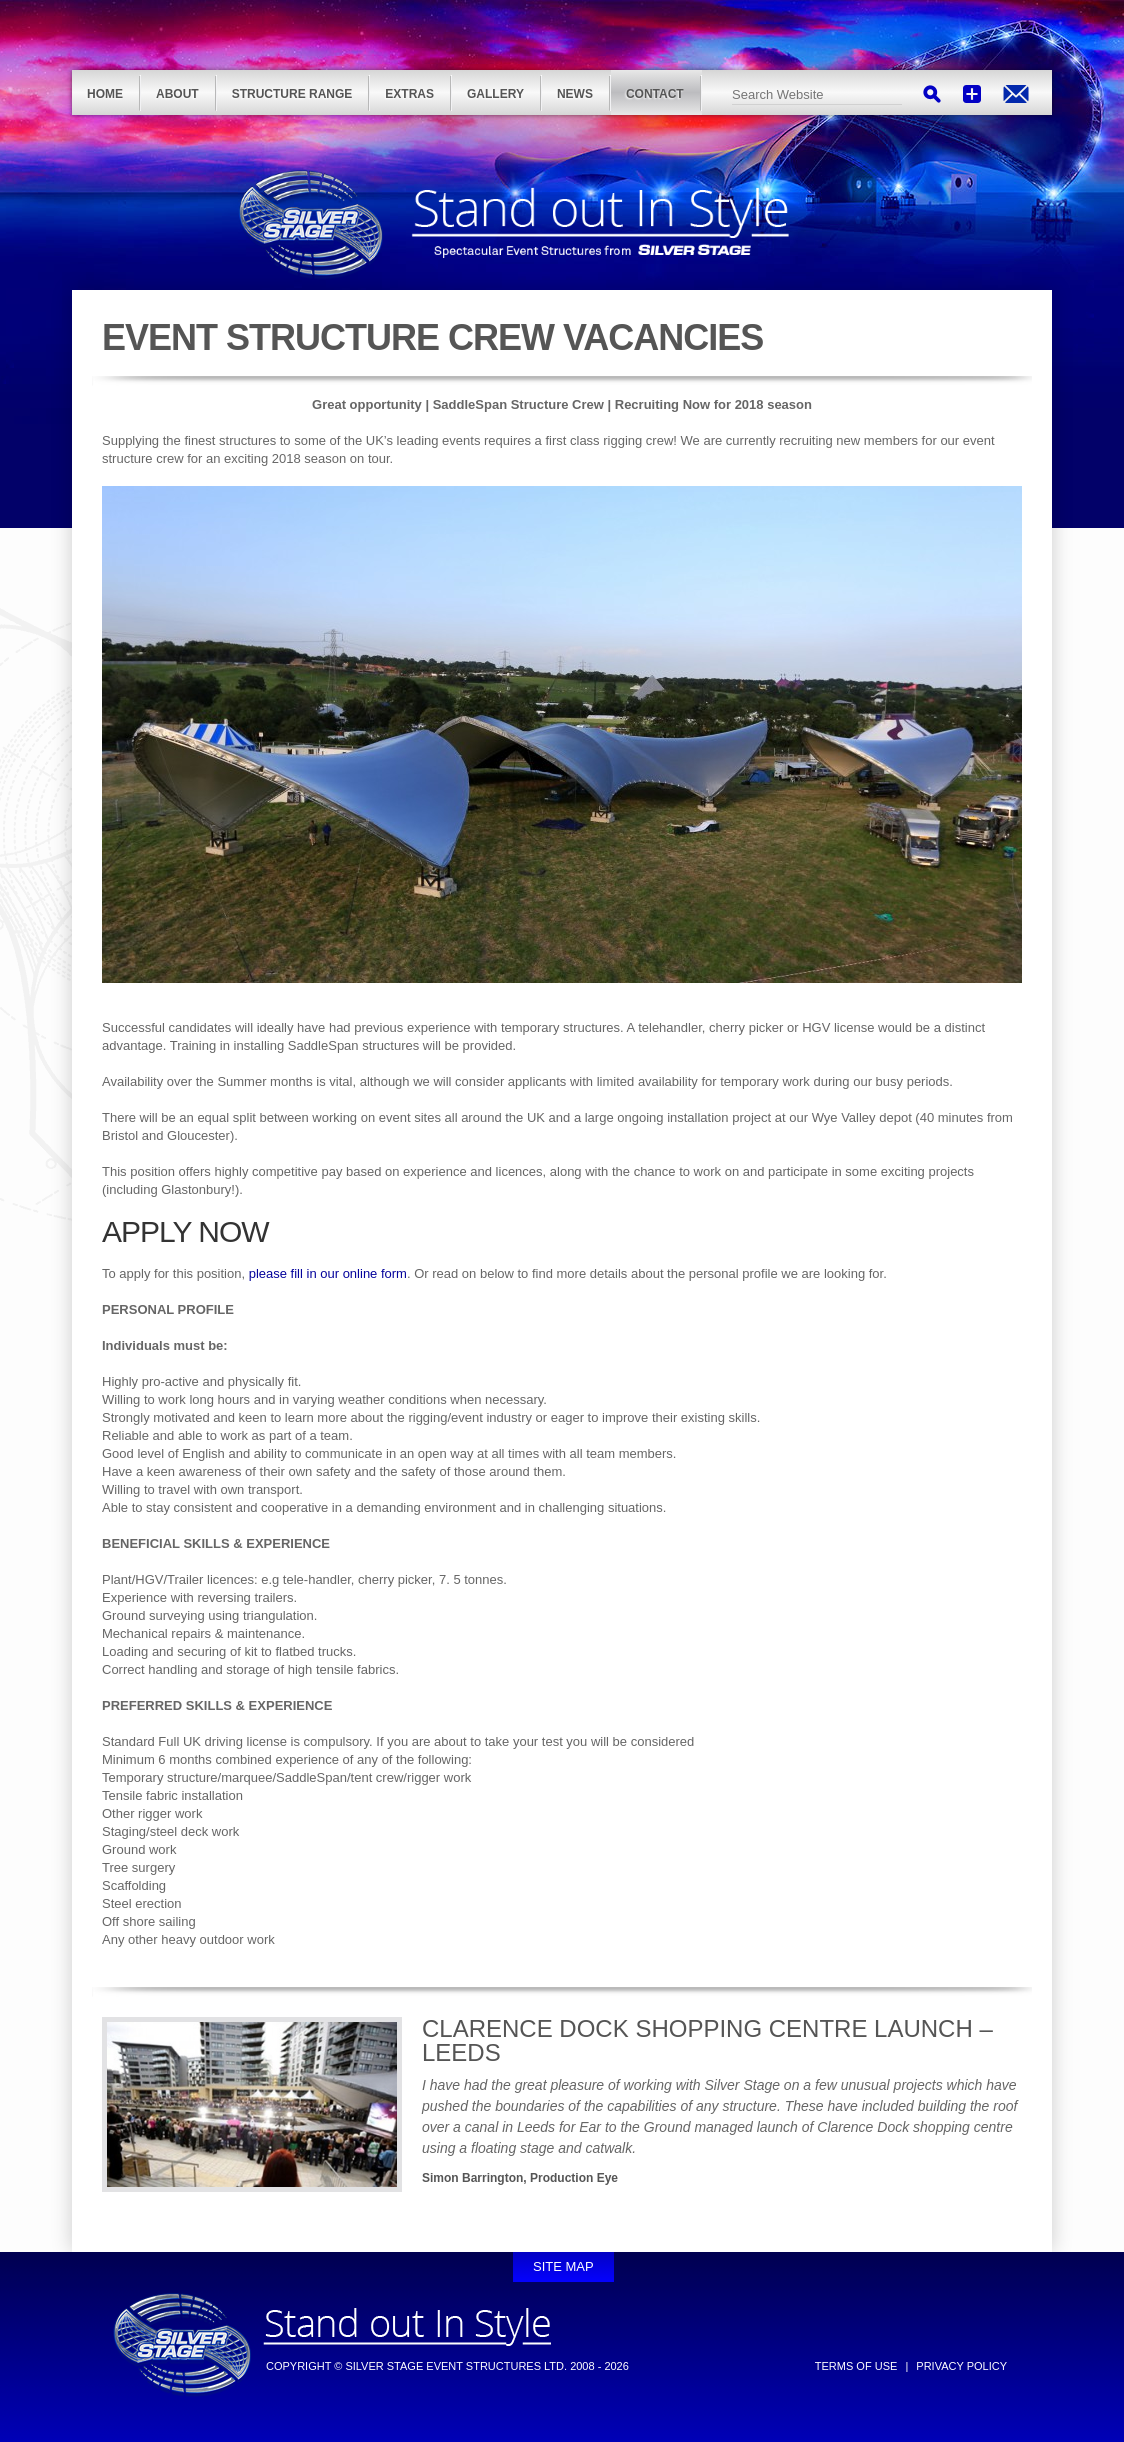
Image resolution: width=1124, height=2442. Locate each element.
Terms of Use (856, 2366)
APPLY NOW (185, 1231)
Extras (409, 94)
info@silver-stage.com (1016, 94)
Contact (655, 94)
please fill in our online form (328, 1273)
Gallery (495, 94)
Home (105, 94)
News (575, 94)
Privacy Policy (961, 2366)
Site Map (563, 2266)
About (177, 94)
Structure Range (292, 94)
